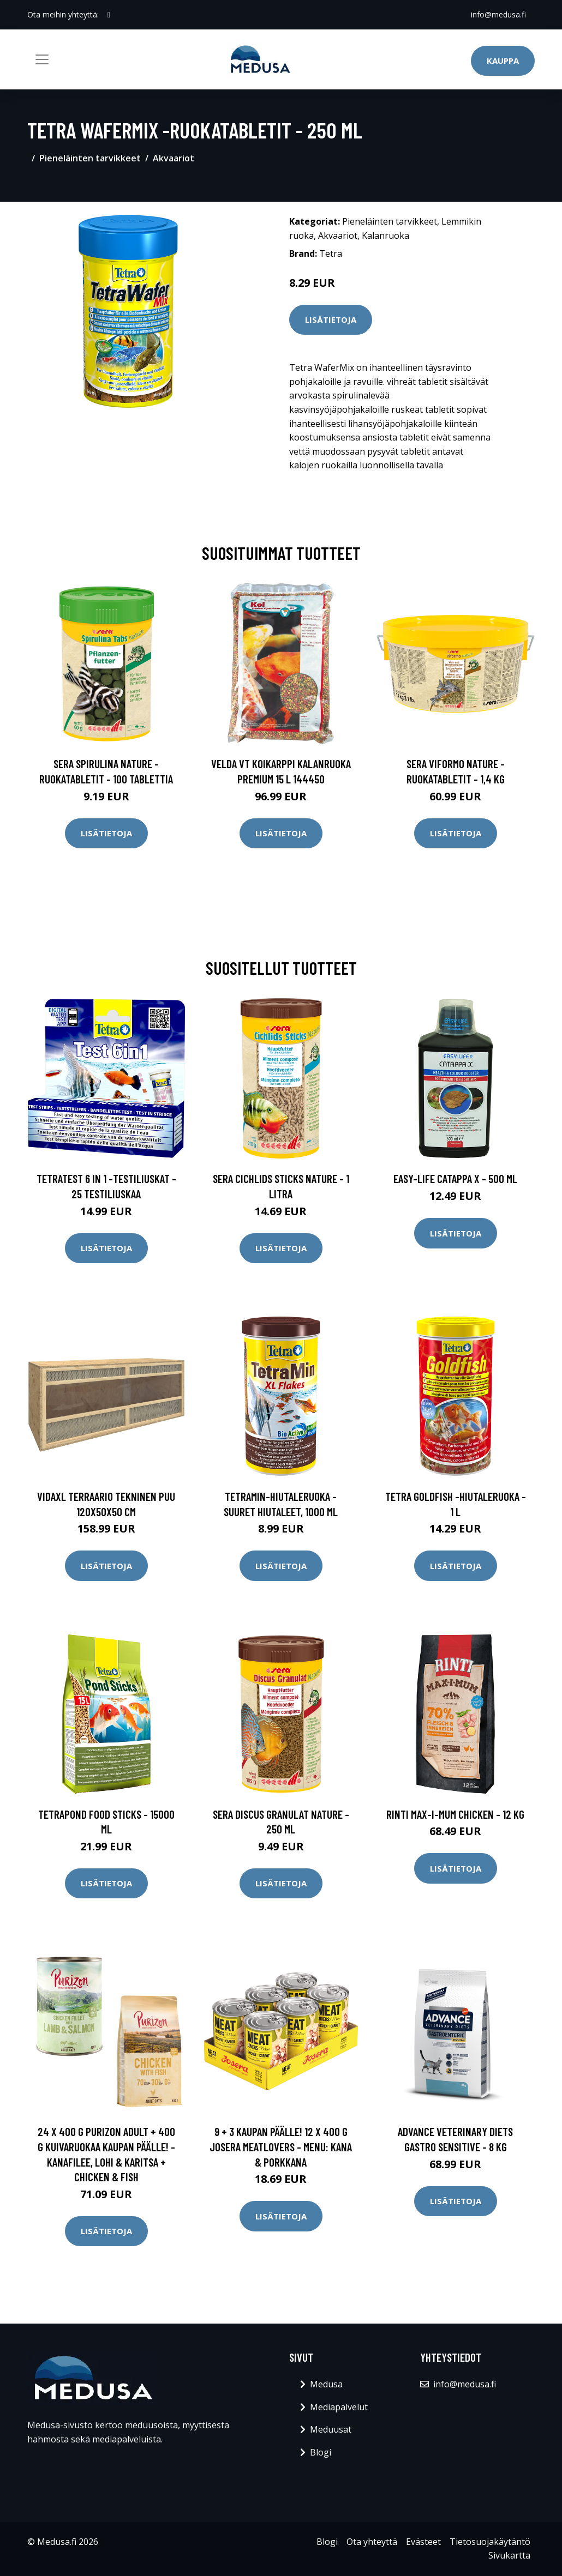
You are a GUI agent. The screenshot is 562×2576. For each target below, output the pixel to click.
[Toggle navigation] (42, 59)
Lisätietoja (330, 319)
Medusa (326, 2384)
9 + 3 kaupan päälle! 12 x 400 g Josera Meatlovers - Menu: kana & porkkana (281, 2146)
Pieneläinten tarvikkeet (90, 158)
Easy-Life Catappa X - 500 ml (455, 1178)
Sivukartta (509, 2555)
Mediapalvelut (339, 2407)
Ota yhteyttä (371, 2542)
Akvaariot (173, 158)
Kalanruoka (385, 236)
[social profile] (109, 14)
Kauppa (503, 60)
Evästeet (423, 2542)
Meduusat (330, 2429)
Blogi (320, 2452)
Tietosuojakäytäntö (490, 2542)
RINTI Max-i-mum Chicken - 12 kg (455, 1814)
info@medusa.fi (498, 14)
